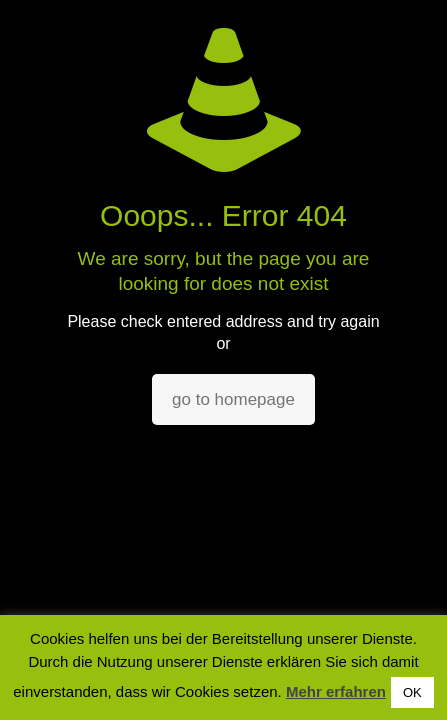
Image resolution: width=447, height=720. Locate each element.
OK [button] (412, 692)
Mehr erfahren (336, 691)
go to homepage (233, 399)
